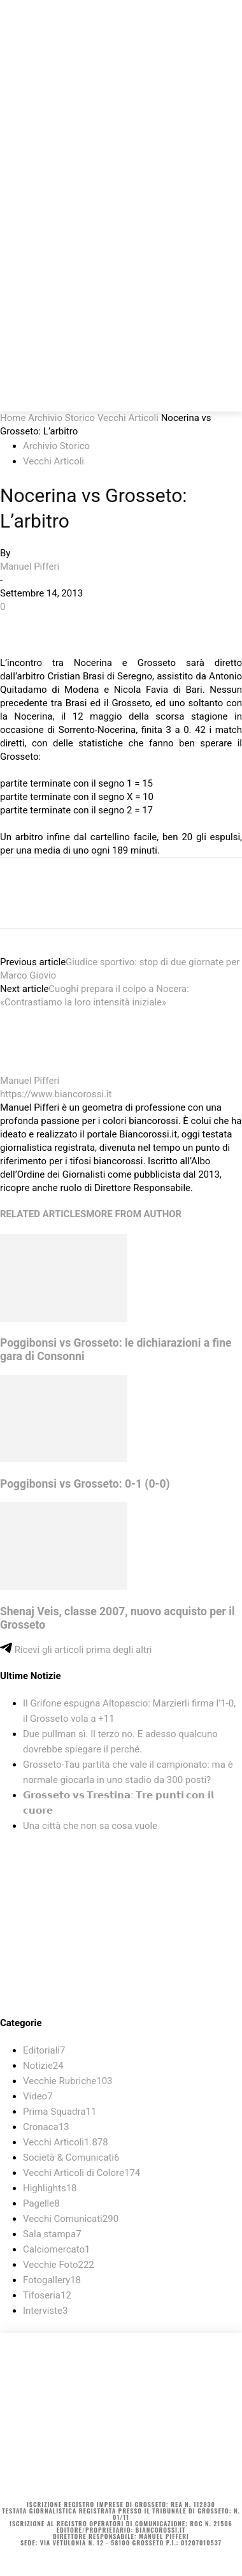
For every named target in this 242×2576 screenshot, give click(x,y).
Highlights (50, 2188)
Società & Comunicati (71, 2157)
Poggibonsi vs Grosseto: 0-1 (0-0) (85, 1483)
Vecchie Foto (58, 2264)
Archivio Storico (61, 418)
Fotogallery (52, 2280)
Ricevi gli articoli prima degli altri (76, 1649)
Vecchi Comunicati (70, 2218)
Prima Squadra (59, 2111)
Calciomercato (56, 2249)
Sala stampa (52, 2234)
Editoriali (44, 2050)
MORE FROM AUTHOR (134, 1214)
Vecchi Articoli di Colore (81, 2173)
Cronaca (46, 2127)
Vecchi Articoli (128, 418)
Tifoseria (47, 2295)
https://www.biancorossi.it (56, 1094)
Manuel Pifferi (29, 566)
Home (12, 418)
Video (38, 2096)
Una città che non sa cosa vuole (90, 1826)
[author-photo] (30, 1067)
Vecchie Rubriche (68, 2081)
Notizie (43, 2065)
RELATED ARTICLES (43, 1214)
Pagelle (41, 2203)
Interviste (45, 2310)
